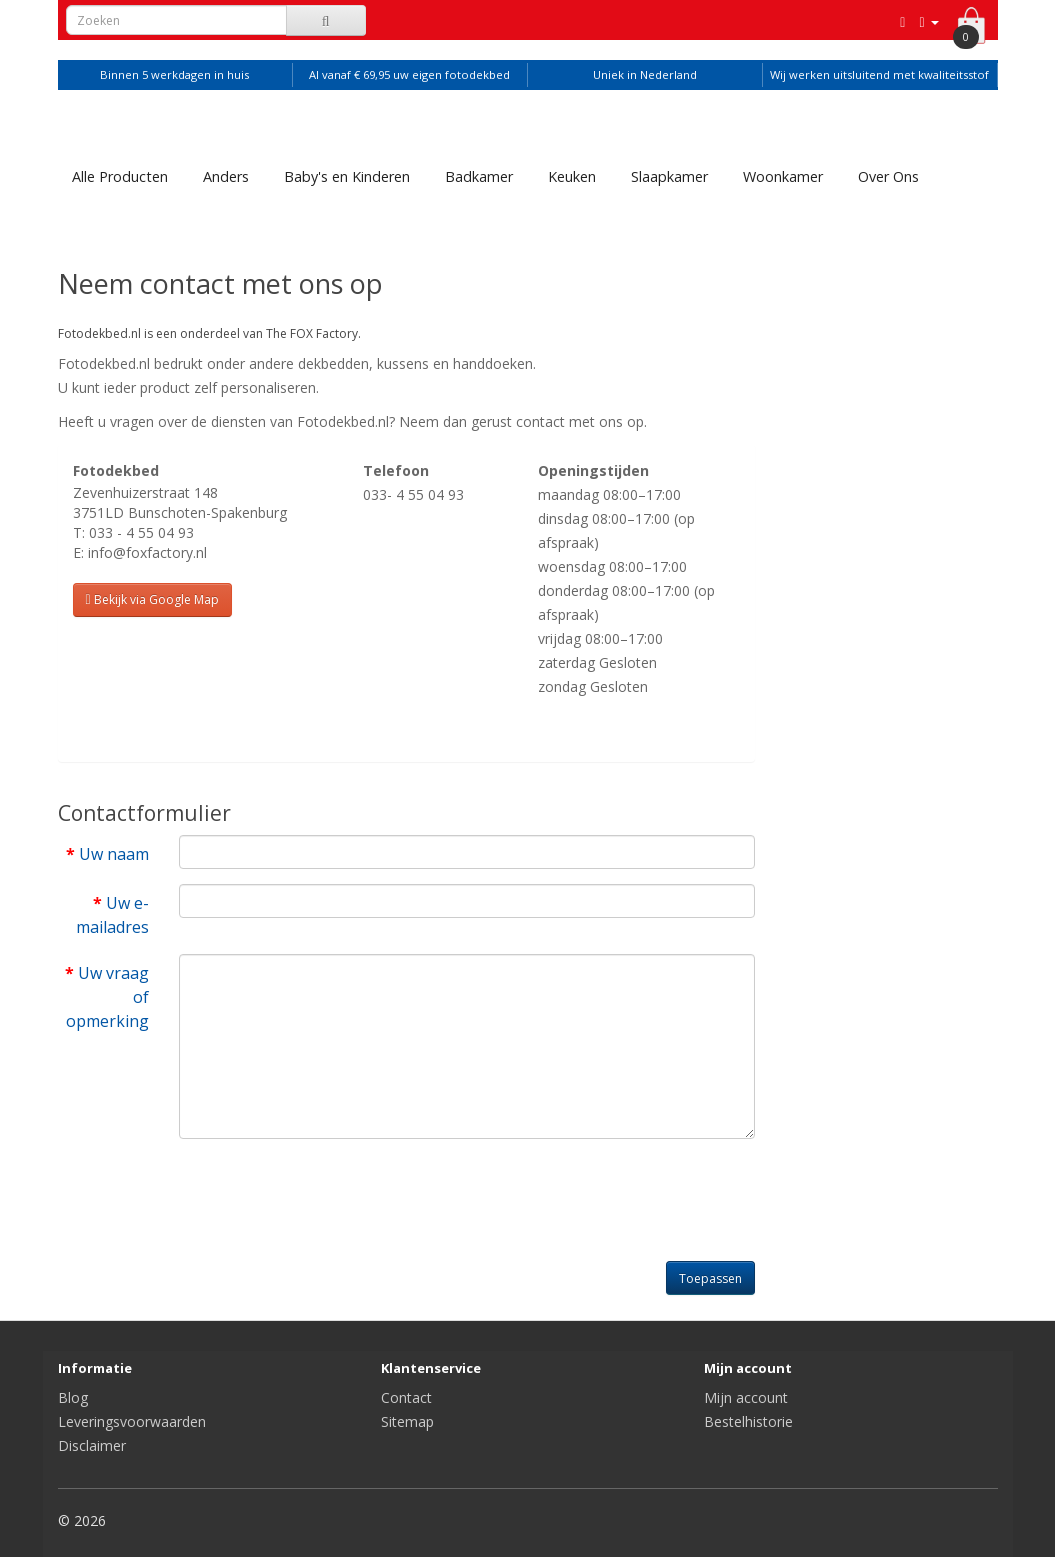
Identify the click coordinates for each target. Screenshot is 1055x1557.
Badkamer (479, 176)
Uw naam (114, 854)
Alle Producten (120, 176)
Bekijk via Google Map (152, 599)
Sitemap (407, 1421)
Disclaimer (92, 1445)
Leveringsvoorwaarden (132, 1421)
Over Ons (888, 176)
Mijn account (746, 1397)
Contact (406, 1397)
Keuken (572, 176)
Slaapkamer (669, 176)
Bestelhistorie (748, 1421)
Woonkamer (783, 176)
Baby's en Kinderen (347, 176)
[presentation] (331, 1193)
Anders (226, 176)
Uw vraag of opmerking (107, 997)
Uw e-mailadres (112, 915)
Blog (73, 1397)
